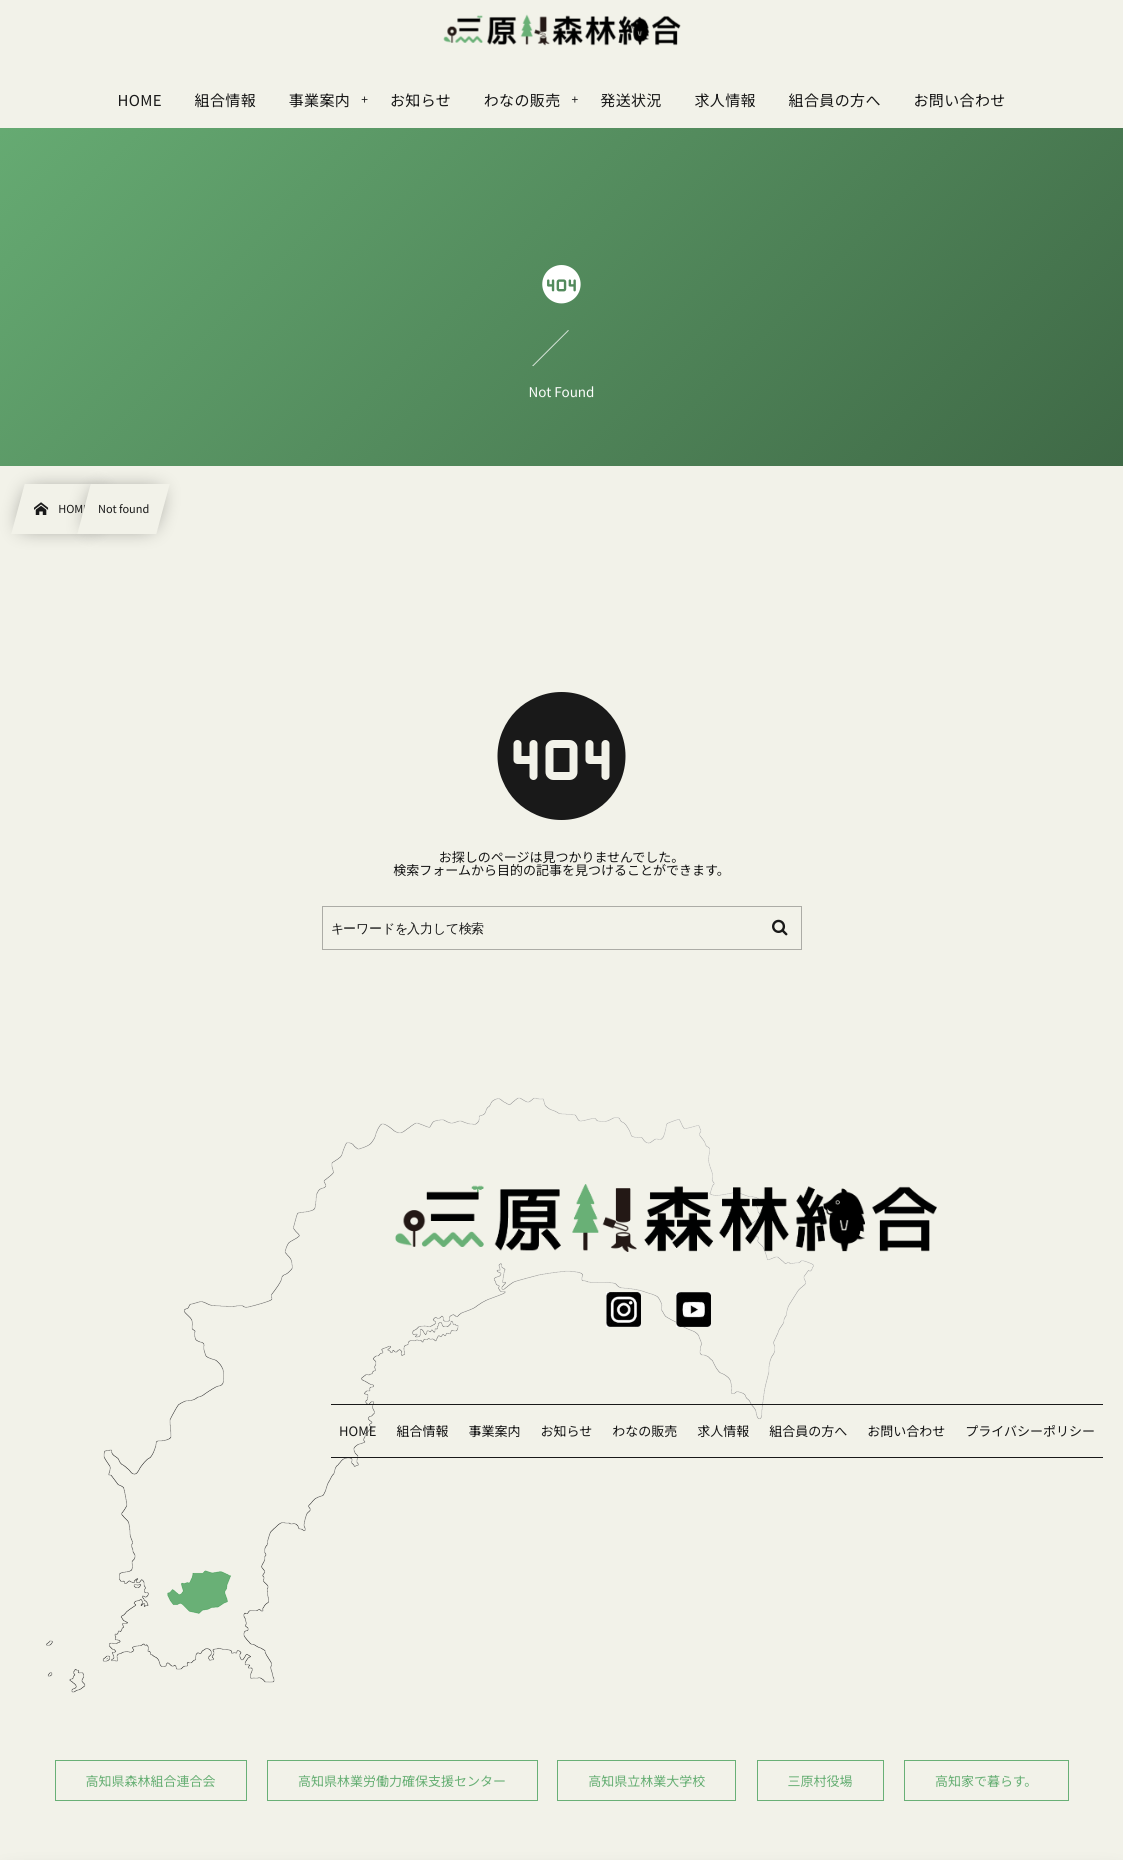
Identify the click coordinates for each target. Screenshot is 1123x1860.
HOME (357, 1430)
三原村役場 (819, 1780)
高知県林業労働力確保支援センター (402, 1780)
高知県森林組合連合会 (151, 1780)
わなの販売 (644, 1430)
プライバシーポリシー (1030, 1430)
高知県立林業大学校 (646, 1780)
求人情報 (723, 1430)
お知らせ (566, 1430)
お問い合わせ (906, 1430)
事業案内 (494, 1430)
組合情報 (422, 1430)
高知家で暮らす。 (985, 1780)
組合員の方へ (808, 1430)
